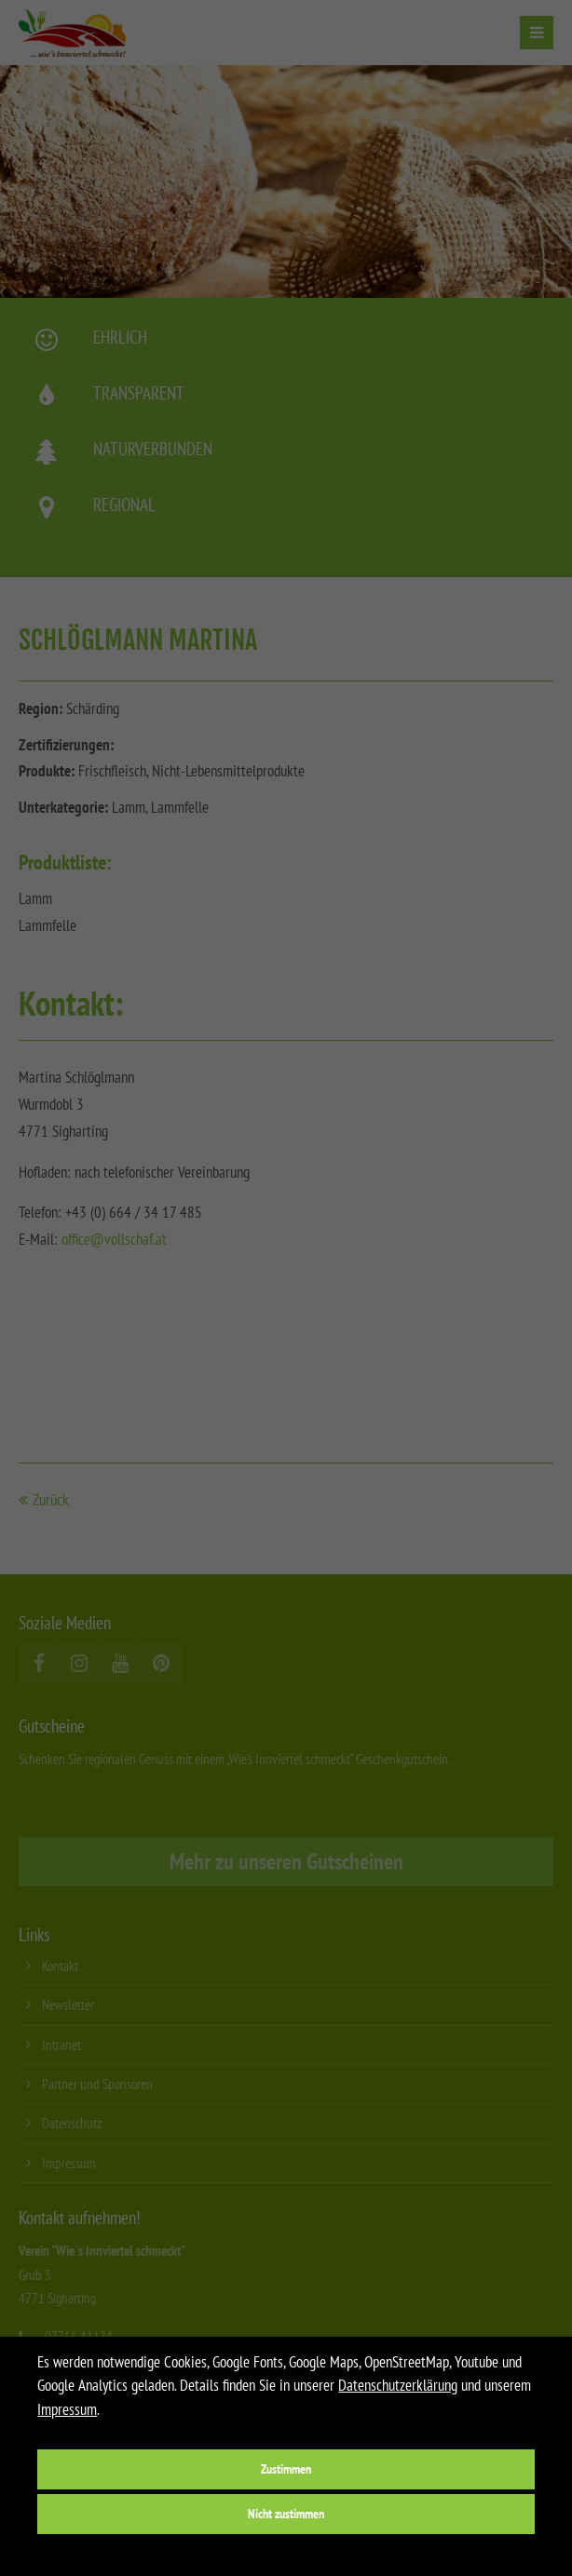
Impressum (67, 2409)
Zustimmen (286, 2468)
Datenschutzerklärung (397, 2385)
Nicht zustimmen (286, 2513)
